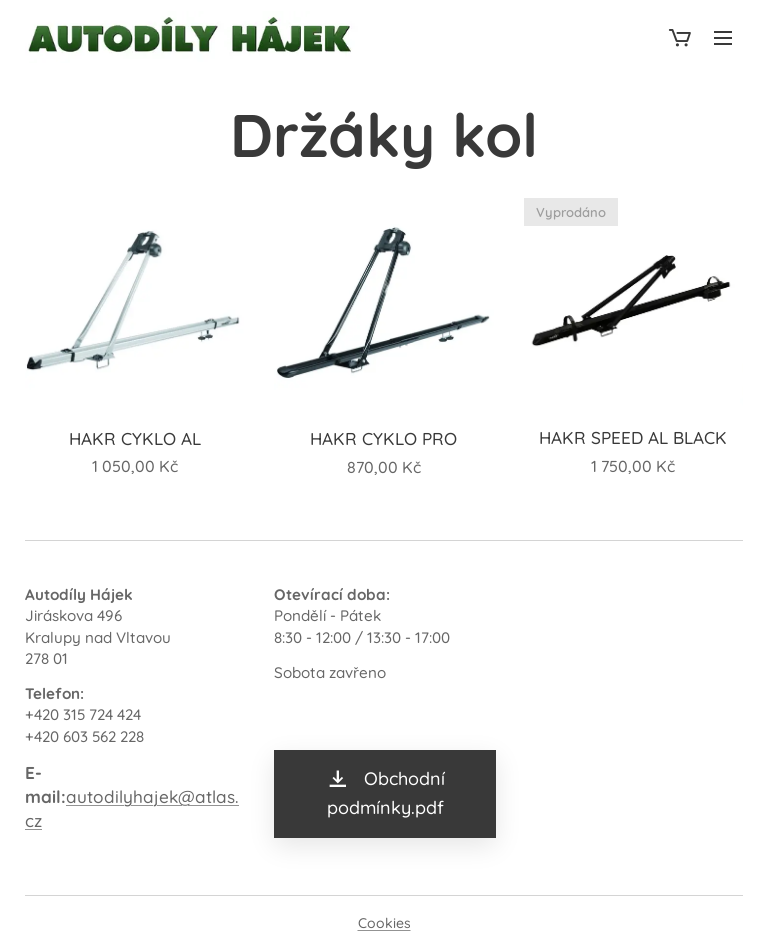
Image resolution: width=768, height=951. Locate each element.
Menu (723, 38)
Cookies (384, 923)
